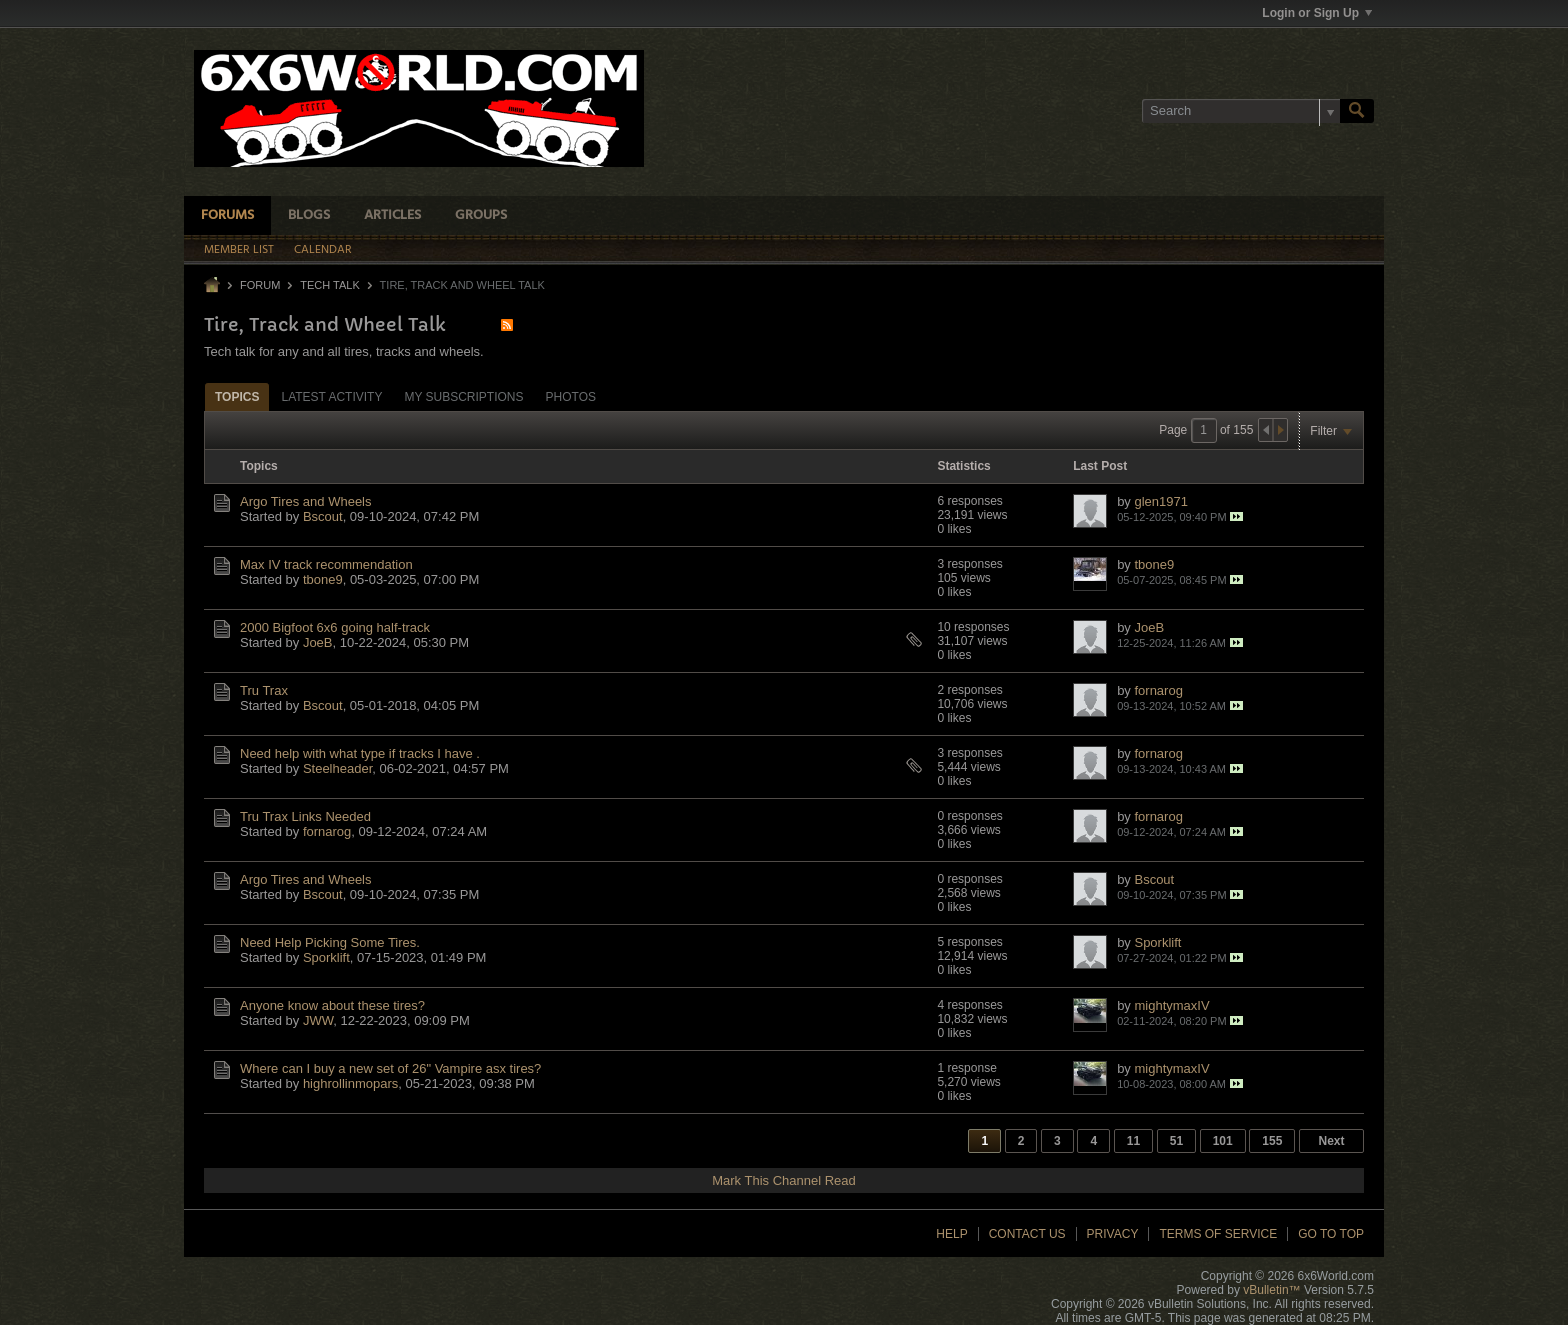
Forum (260, 285)
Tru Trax (264, 690)
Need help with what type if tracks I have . (360, 753)
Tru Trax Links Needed (305, 816)
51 (1176, 1141)
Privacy (1113, 1234)
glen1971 (1161, 501)
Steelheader (337, 768)
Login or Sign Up (1317, 13)
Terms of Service (1218, 1234)
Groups (481, 215)
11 (1133, 1141)
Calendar (323, 250)
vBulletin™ (1271, 1290)
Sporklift (326, 957)
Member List (239, 250)
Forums (227, 215)
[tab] (237, 396)
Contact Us (1027, 1234)
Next (1331, 1141)
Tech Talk (330, 285)
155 (1272, 1141)
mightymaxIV (1171, 1005)
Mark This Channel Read (784, 1180)
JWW (318, 1020)
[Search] (1241, 111)
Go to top (1331, 1234)
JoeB (318, 642)
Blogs (309, 215)
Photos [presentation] (571, 397)
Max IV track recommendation (326, 564)
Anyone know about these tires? (332, 1005)
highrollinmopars (350, 1083)
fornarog (1158, 690)
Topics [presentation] (237, 397)
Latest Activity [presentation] (331, 397)
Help (951, 1234)
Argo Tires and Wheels (306, 501)
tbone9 (323, 579)
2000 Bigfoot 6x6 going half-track (335, 627)
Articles (392, 215)
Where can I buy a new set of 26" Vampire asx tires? (390, 1068)
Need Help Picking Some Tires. (330, 942)
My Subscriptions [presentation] (463, 397)
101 (1223, 1141)
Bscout (323, 516)
